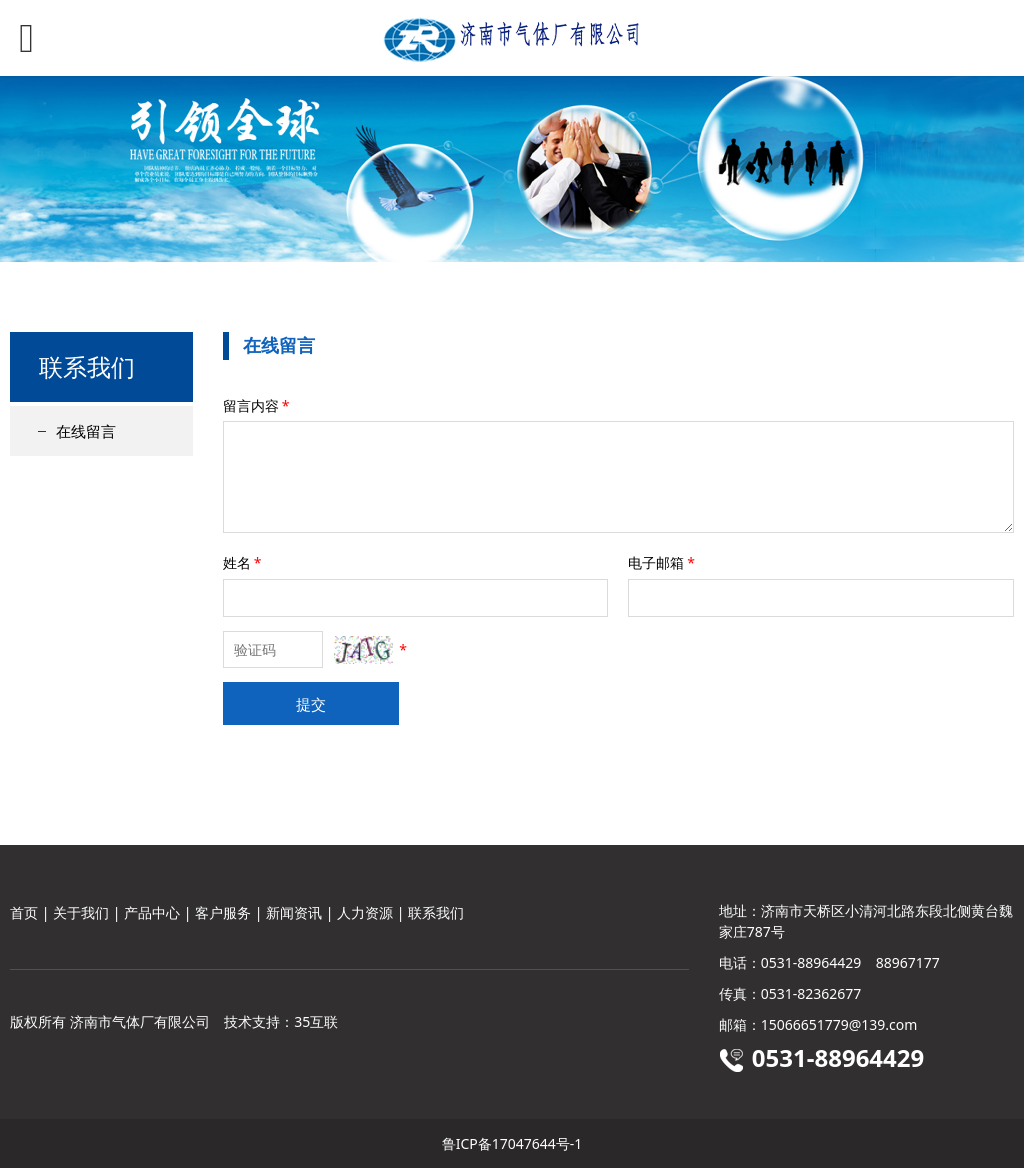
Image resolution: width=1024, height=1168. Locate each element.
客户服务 (223, 912)
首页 (24, 912)
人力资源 (365, 912)
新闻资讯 (294, 912)
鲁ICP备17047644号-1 (512, 1143)
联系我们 (436, 912)
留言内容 (258, 405)
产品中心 (152, 912)
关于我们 (81, 912)
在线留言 (86, 431)
